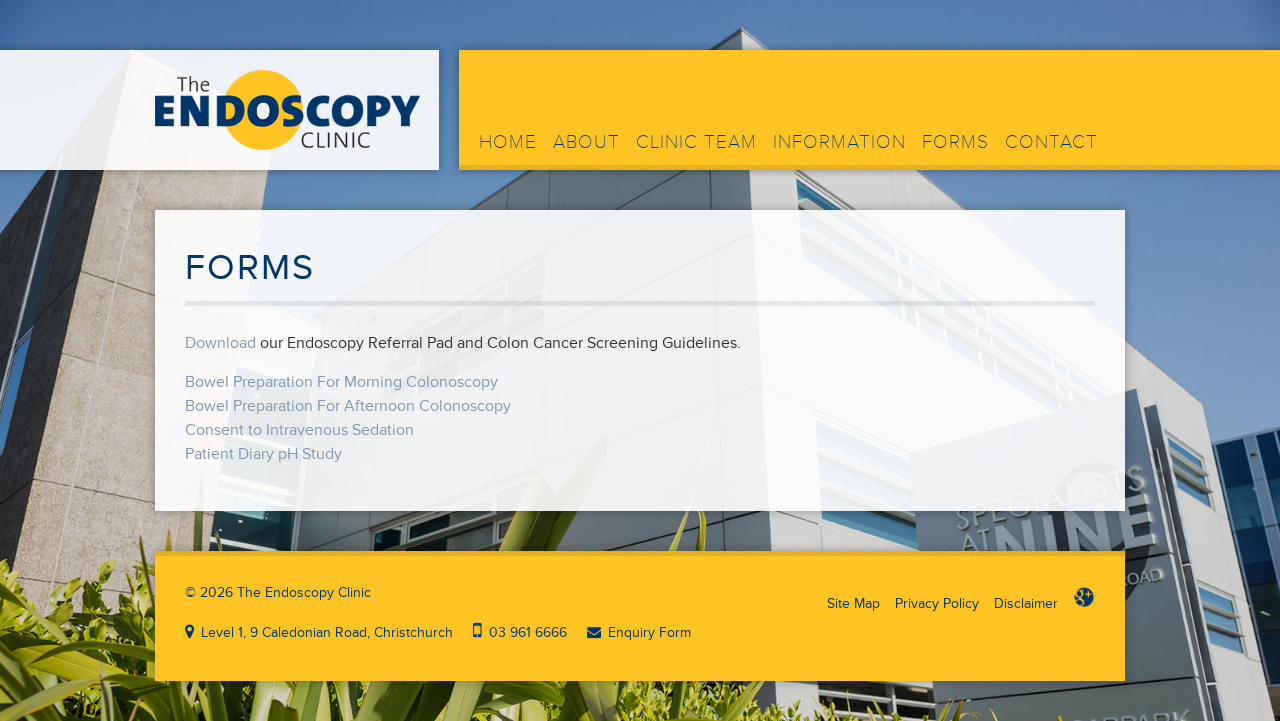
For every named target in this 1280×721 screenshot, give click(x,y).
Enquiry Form (649, 632)
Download (220, 343)
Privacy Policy (937, 603)
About (586, 142)
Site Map (853, 603)
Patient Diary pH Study (263, 454)
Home (508, 142)
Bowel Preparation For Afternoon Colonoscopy (348, 406)
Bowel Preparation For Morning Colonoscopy (341, 382)
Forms (955, 142)
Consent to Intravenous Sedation (299, 430)
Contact (1051, 142)
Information (839, 142)
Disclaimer (1026, 603)
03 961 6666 (528, 632)
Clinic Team (696, 142)
